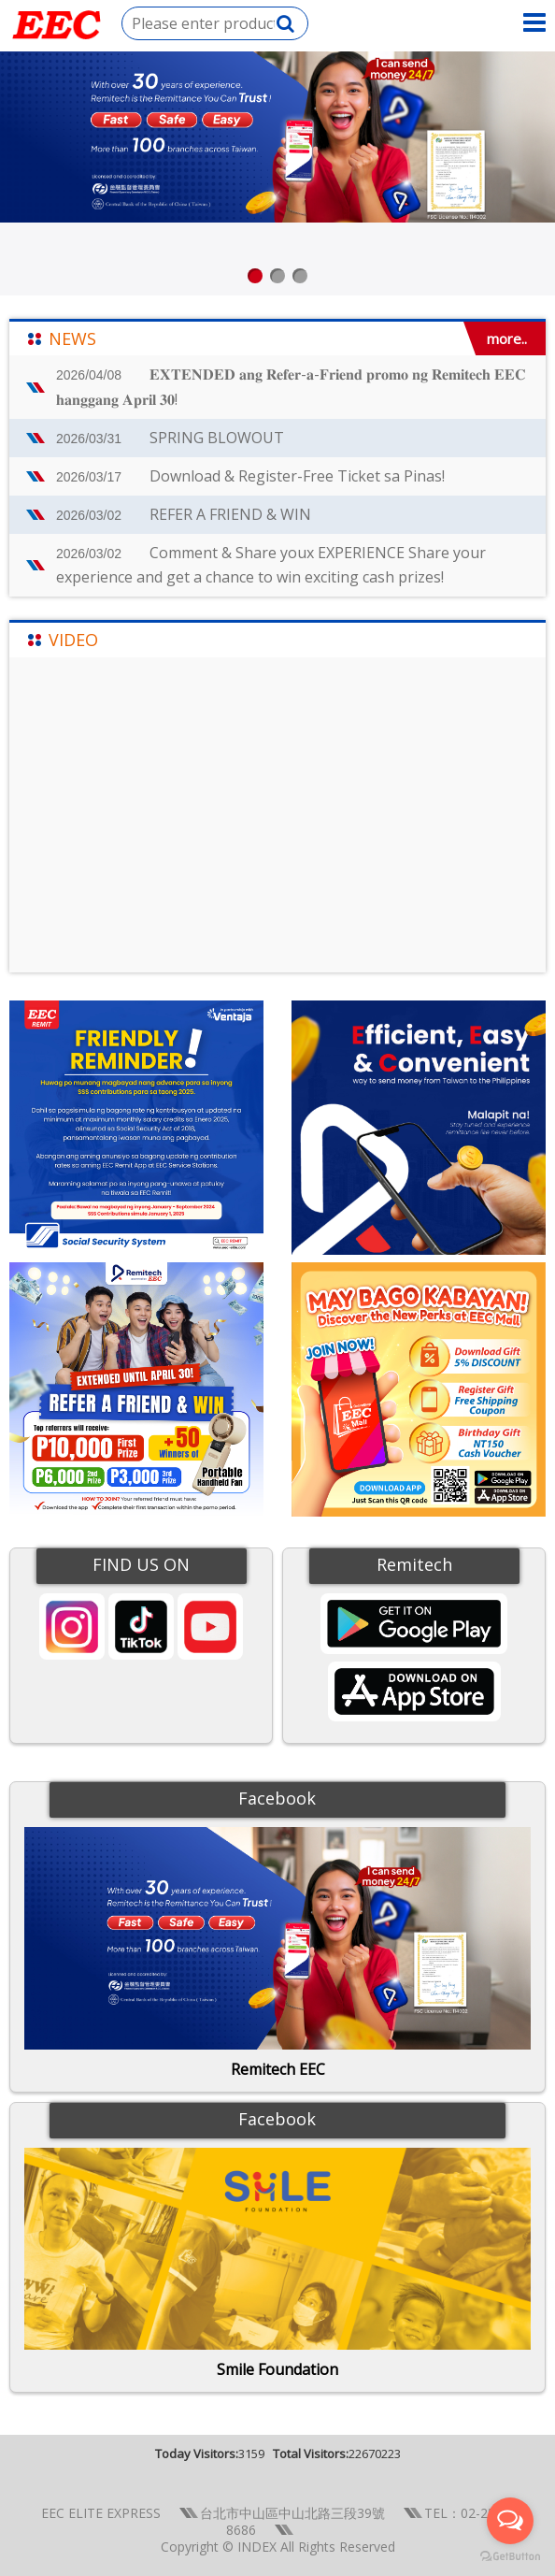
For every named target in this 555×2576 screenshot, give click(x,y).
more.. (507, 338)
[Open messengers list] (510, 2520)
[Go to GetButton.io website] (510, 2557)
